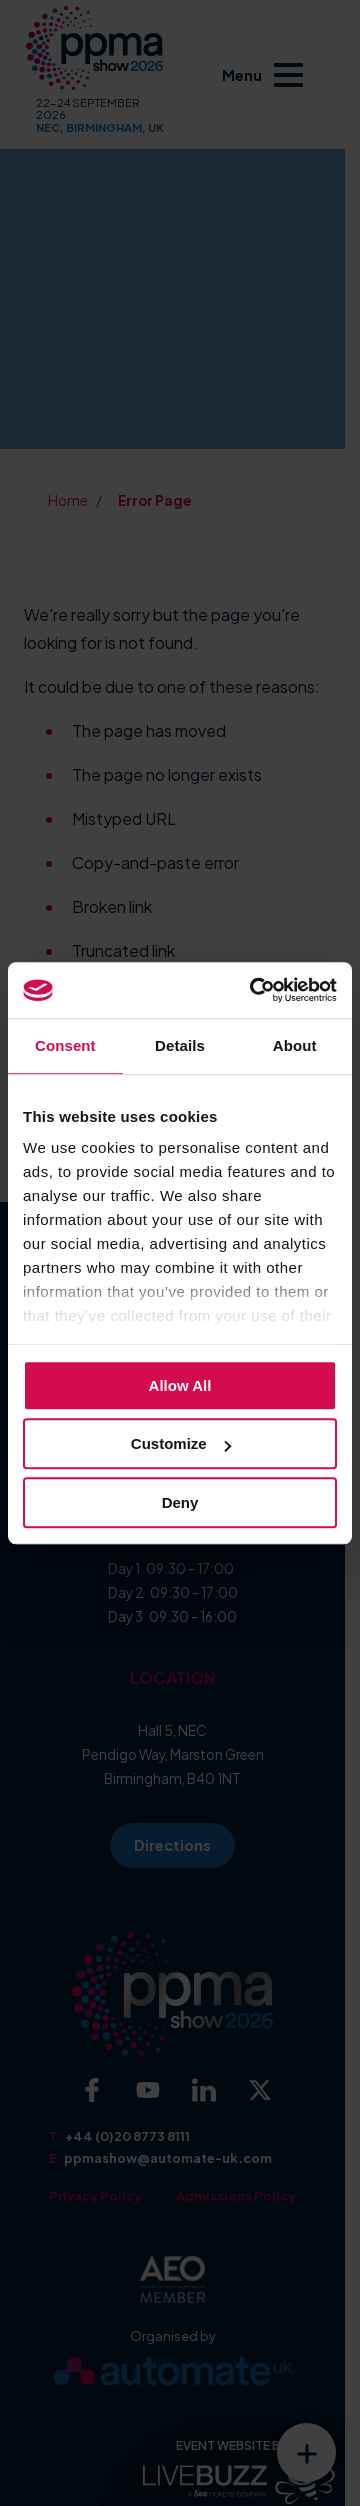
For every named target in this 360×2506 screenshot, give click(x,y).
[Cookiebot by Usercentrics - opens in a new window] (254, 990)
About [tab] (295, 1045)
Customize (181, 1443)
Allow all (180, 1385)
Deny (180, 1502)
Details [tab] (180, 1045)
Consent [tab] (65, 1045)
